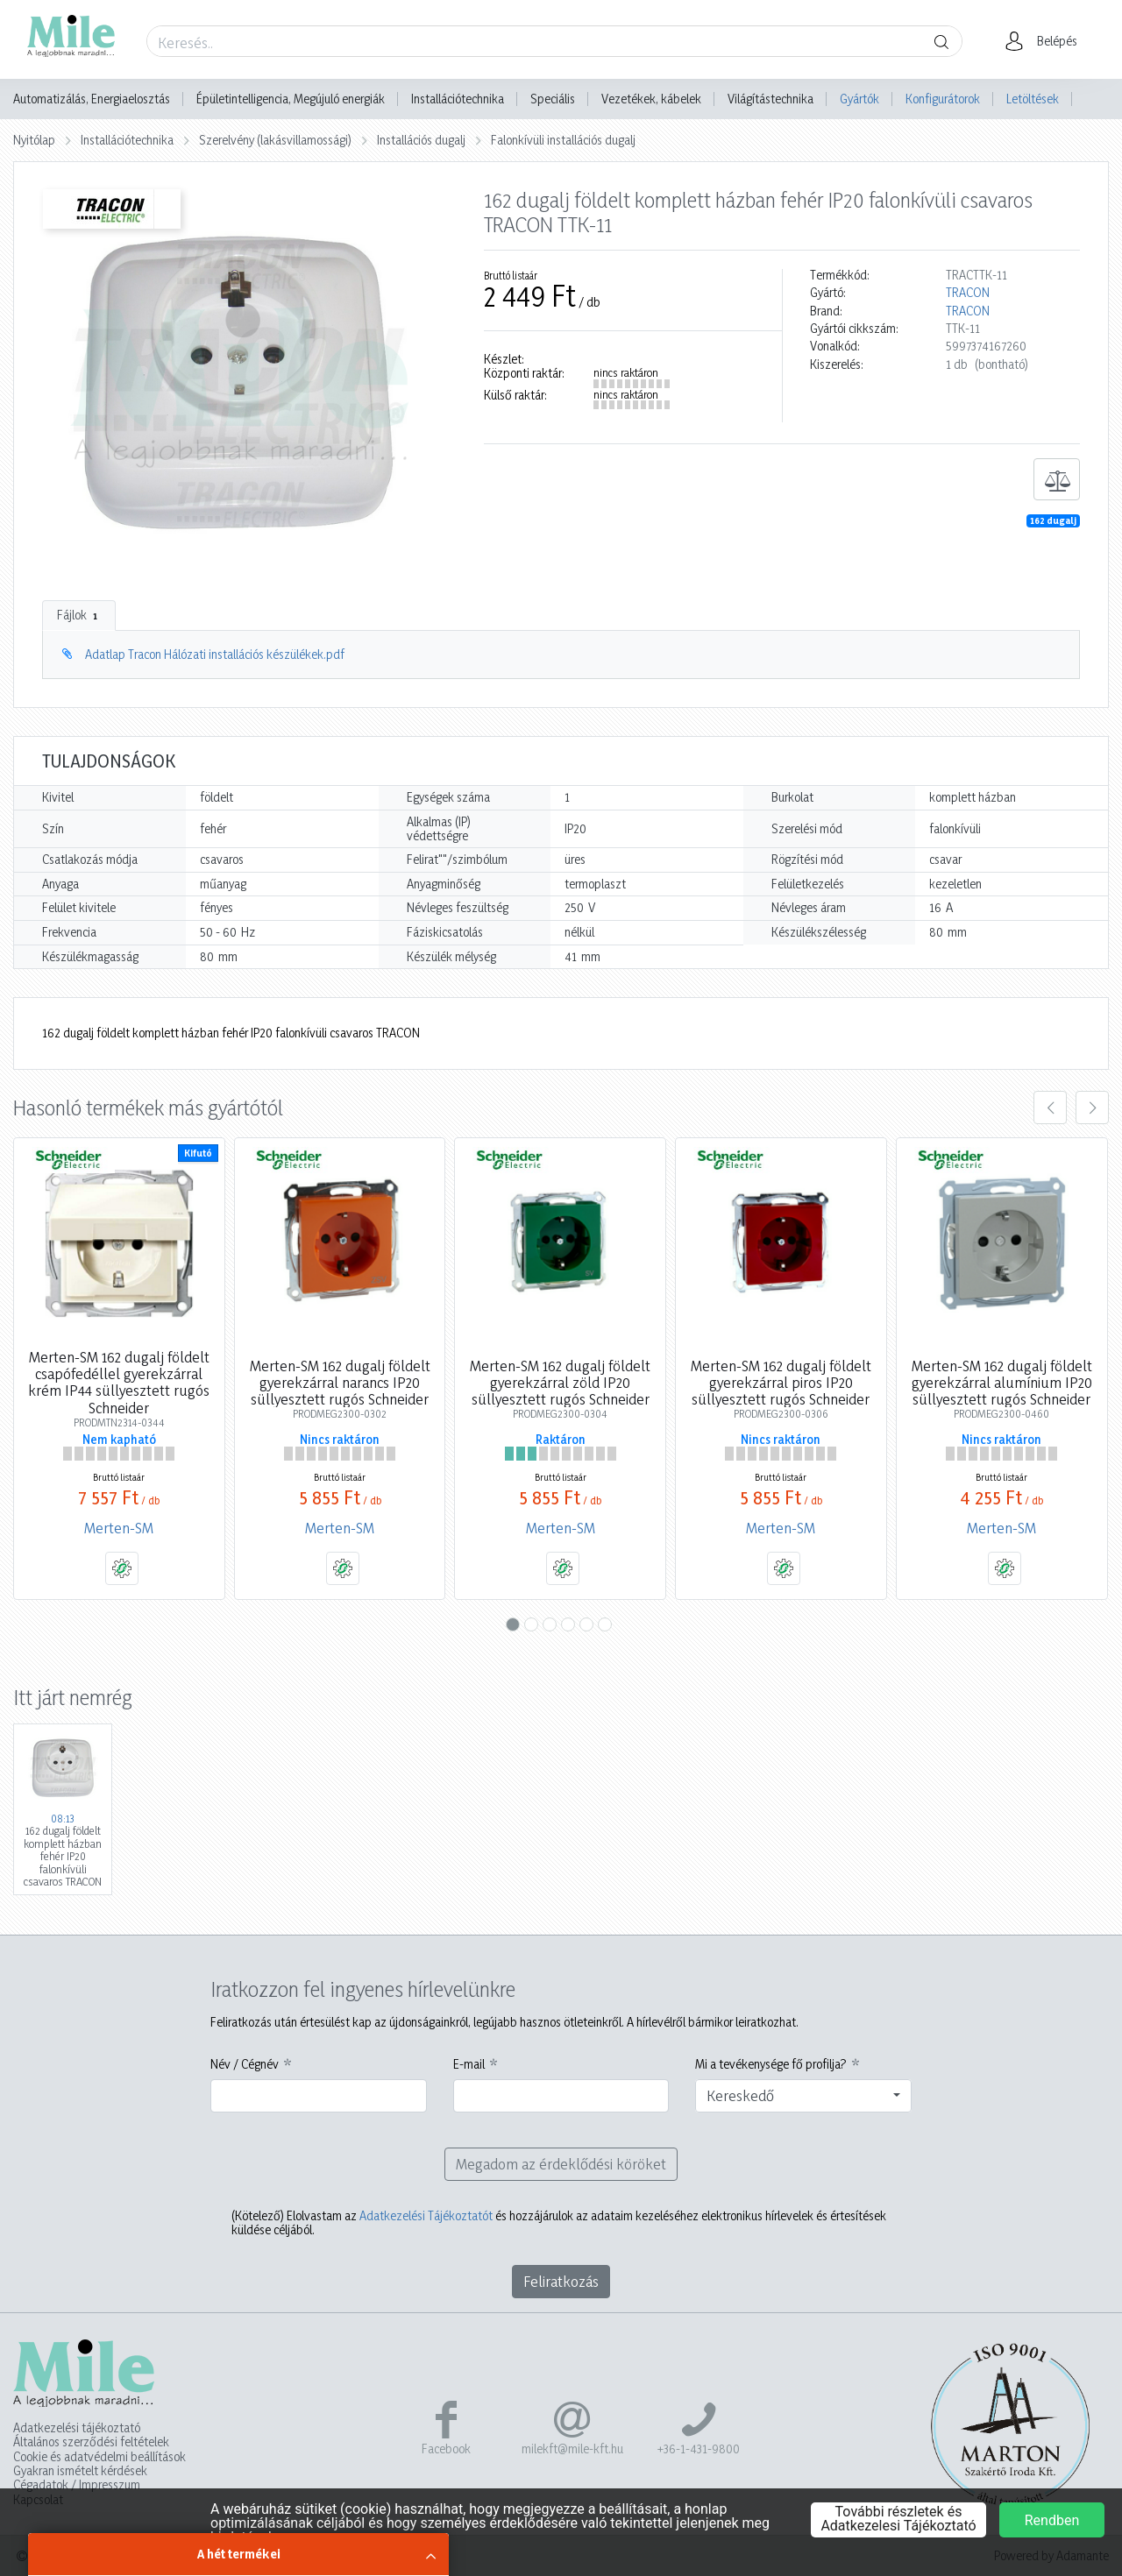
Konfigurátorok (942, 98)
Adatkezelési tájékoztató (76, 2428)
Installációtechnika (457, 99)
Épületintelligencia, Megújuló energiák (290, 99)
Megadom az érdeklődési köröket (561, 2164)
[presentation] (1050, 1107)
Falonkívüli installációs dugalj (563, 139)
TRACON (968, 293)
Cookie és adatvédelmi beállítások (99, 2457)
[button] (1046, 41)
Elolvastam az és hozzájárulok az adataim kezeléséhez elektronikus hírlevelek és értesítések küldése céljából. (558, 2223)
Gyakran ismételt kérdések (80, 2471)
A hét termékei (238, 2553)
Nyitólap (34, 139)
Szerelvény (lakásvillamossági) (275, 139)
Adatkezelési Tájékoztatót (426, 2215)
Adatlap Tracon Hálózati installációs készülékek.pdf (214, 654)
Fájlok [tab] (79, 615)
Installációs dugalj (421, 139)
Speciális (552, 99)
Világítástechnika (770, 99)
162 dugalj (1053, 520)
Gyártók (859, 98)
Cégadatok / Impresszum (76, 2485)
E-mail (469, 2064)
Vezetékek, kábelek (651, 99)
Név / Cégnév (244, 2064)
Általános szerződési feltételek (91, 2442)
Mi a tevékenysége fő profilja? (771, 2064)
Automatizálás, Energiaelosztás (91, 99)
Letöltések (1032, 98)
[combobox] (803, 2095)
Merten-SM (118, 1527)
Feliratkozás (561, 2281)
